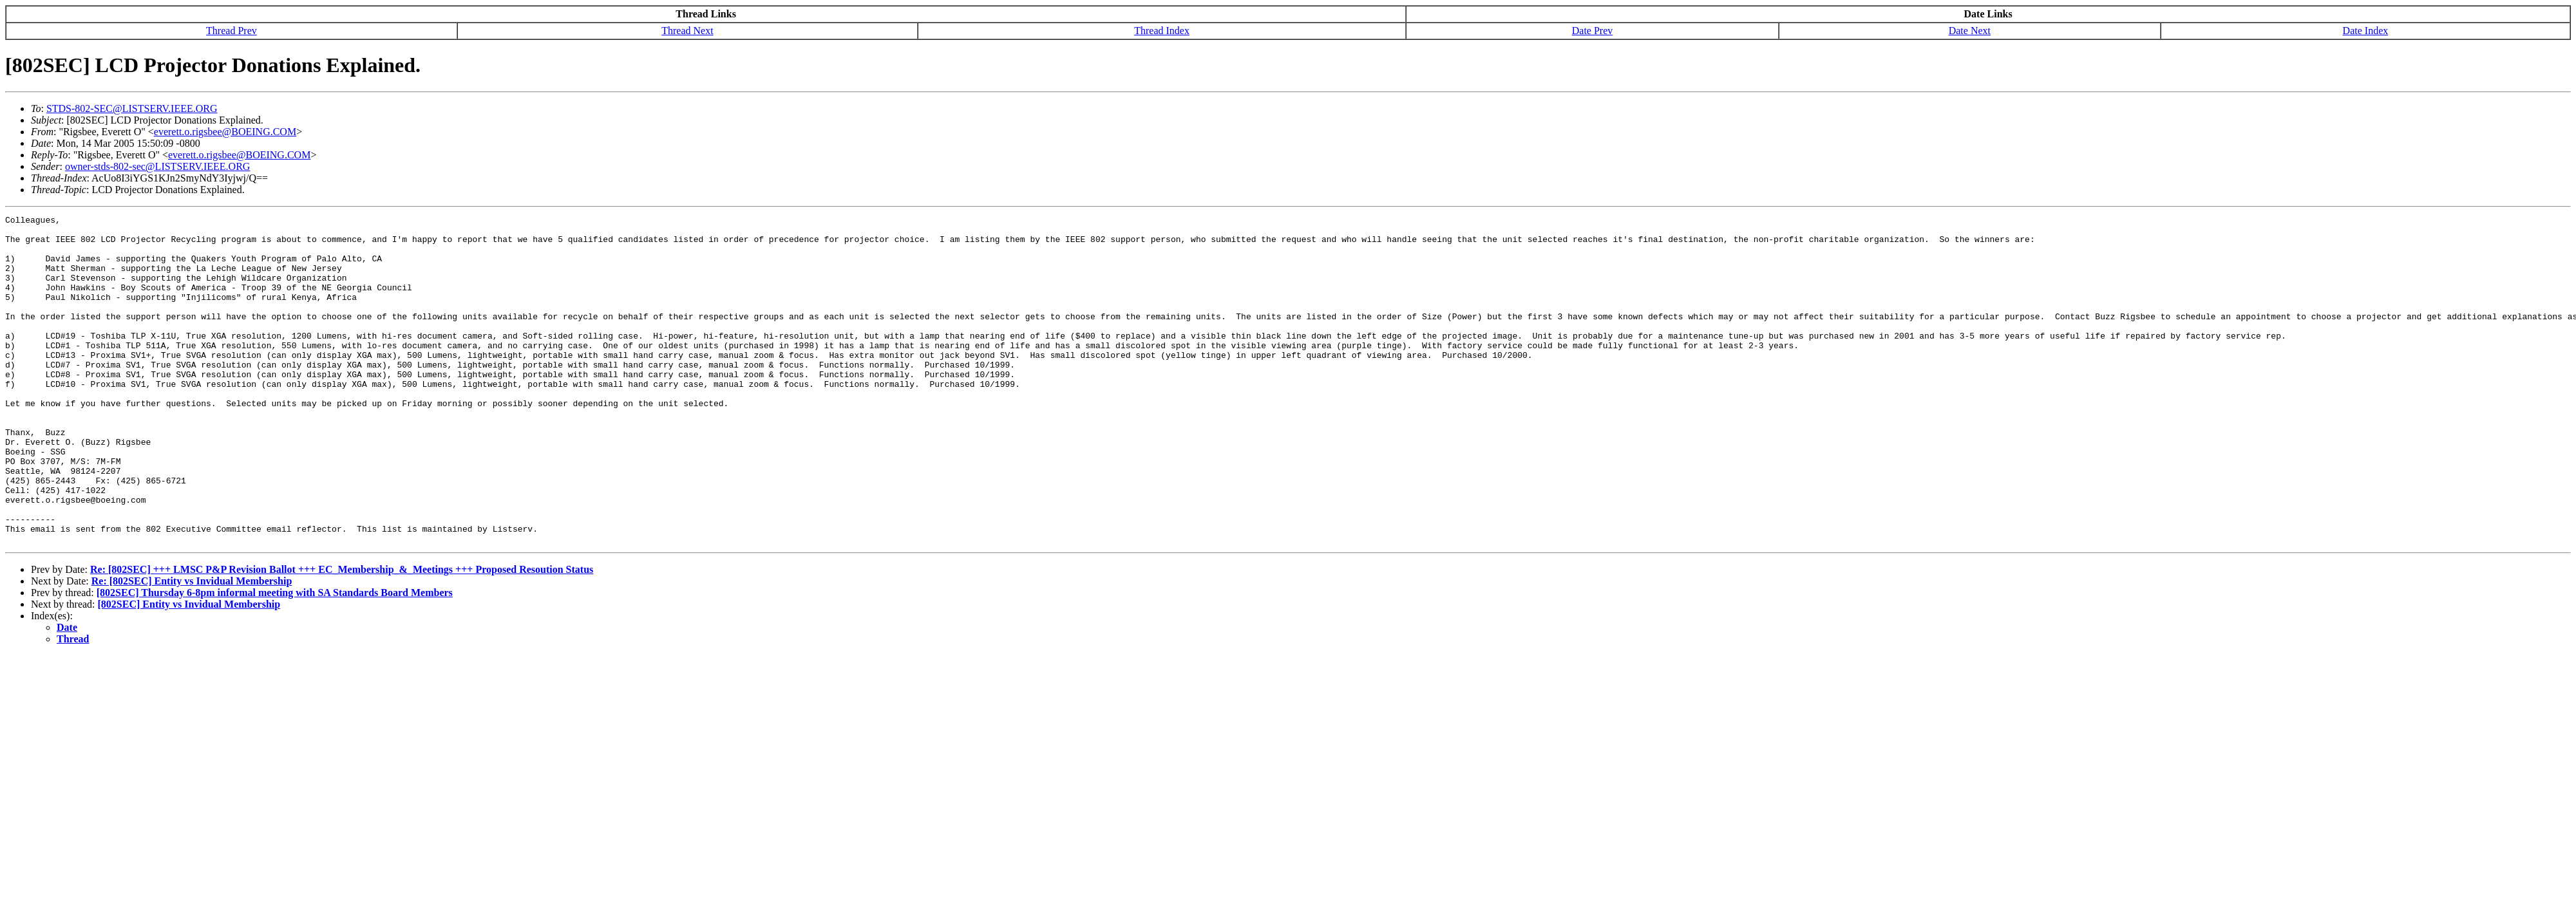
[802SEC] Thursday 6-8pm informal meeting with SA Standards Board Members (275, 658)
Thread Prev (231, 30)
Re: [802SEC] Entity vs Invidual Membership (191, 646)
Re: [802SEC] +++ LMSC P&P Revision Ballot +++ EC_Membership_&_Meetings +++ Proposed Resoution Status (341, 635)
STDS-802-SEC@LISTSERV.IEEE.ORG (132, 108)
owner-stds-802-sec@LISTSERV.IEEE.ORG (157, 166)
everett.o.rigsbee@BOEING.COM (225, 131)
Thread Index (1161, 30)
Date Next (1970, 30)
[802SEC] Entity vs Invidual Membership (189, 669)
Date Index (2366, 30)
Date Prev (1592, 30)
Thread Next (687, 30)
